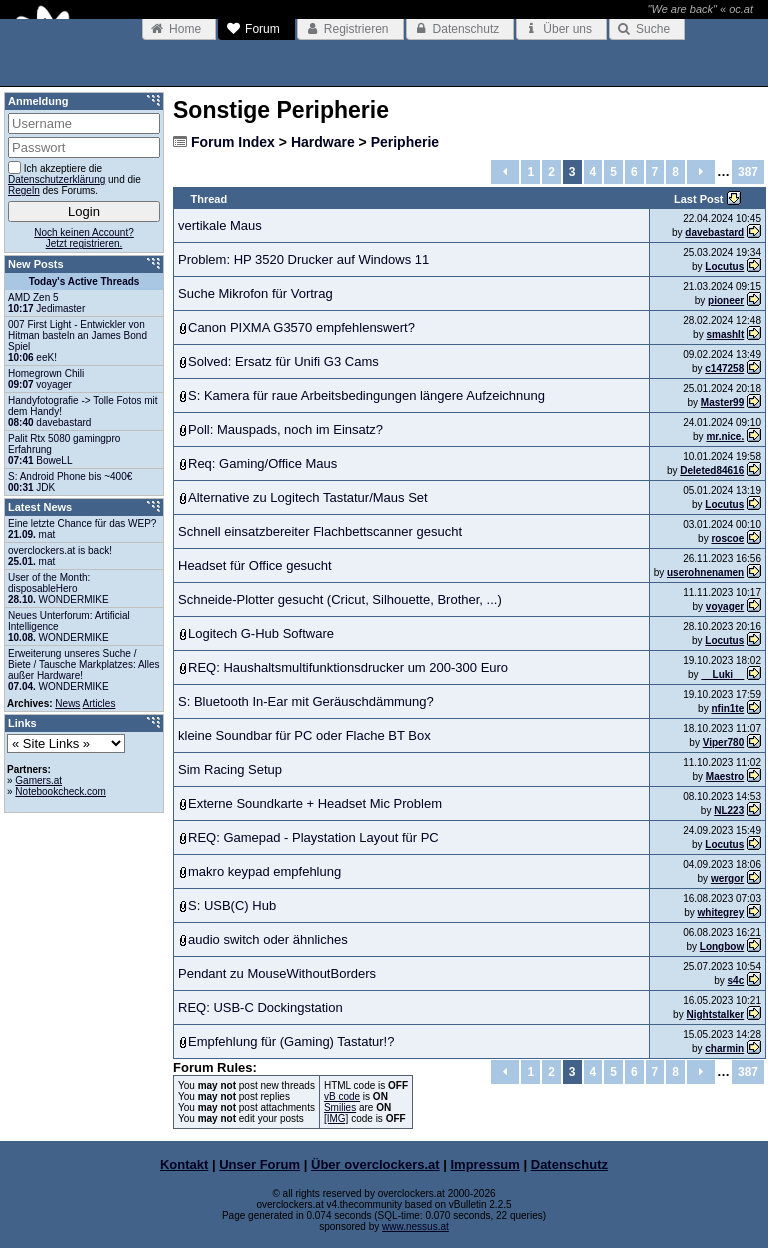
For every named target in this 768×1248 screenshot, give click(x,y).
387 (748, 172)
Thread (209, 199)
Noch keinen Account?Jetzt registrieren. (84, 238)
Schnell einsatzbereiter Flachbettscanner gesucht (320, 531)
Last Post (700, 199)
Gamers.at (38, 780)
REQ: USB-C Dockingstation (260, 1007)
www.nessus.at (415, 1226)
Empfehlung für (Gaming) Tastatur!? (291, 1041)
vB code (342, 1096)
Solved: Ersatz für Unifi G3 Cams (283, 361)
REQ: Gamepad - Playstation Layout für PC (313, 837)
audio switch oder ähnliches (268, 939)
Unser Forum (259, 1164)
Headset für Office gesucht (255, 565)
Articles (99, 703)
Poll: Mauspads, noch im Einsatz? (285, 429)
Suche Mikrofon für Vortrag (255, 293)
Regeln (24, 190)
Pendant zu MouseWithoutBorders (277, 973)
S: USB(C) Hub (232, 905)
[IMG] (336, 1118)
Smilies (340, 1107)
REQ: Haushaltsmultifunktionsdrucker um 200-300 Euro (348, 667)
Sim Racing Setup (230, 769)
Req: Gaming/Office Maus (262, 463)
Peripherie (405, 142)
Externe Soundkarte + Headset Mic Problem (315, 803)
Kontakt (184, 1164)
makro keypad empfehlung (264, 871)
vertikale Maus (220, 225)
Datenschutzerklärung (56, 179)
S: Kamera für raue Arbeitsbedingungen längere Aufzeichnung (366, 395)
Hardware (323, 142)
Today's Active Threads (84, 281)
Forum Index (233, 142)
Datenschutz (569, 1164)
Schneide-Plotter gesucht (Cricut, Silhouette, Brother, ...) (340, 599)
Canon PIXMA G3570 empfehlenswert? (301, 327)
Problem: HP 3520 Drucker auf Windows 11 (303, 259)
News (67, 703)
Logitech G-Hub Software (261, 633)
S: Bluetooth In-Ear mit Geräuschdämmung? (306, 701)
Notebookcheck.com (60, 791)
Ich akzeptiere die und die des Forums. (74, 178)
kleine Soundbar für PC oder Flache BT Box (304, 735)
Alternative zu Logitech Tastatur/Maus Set (308, 497)
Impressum (485, 1164)
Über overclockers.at (375, 1164)
